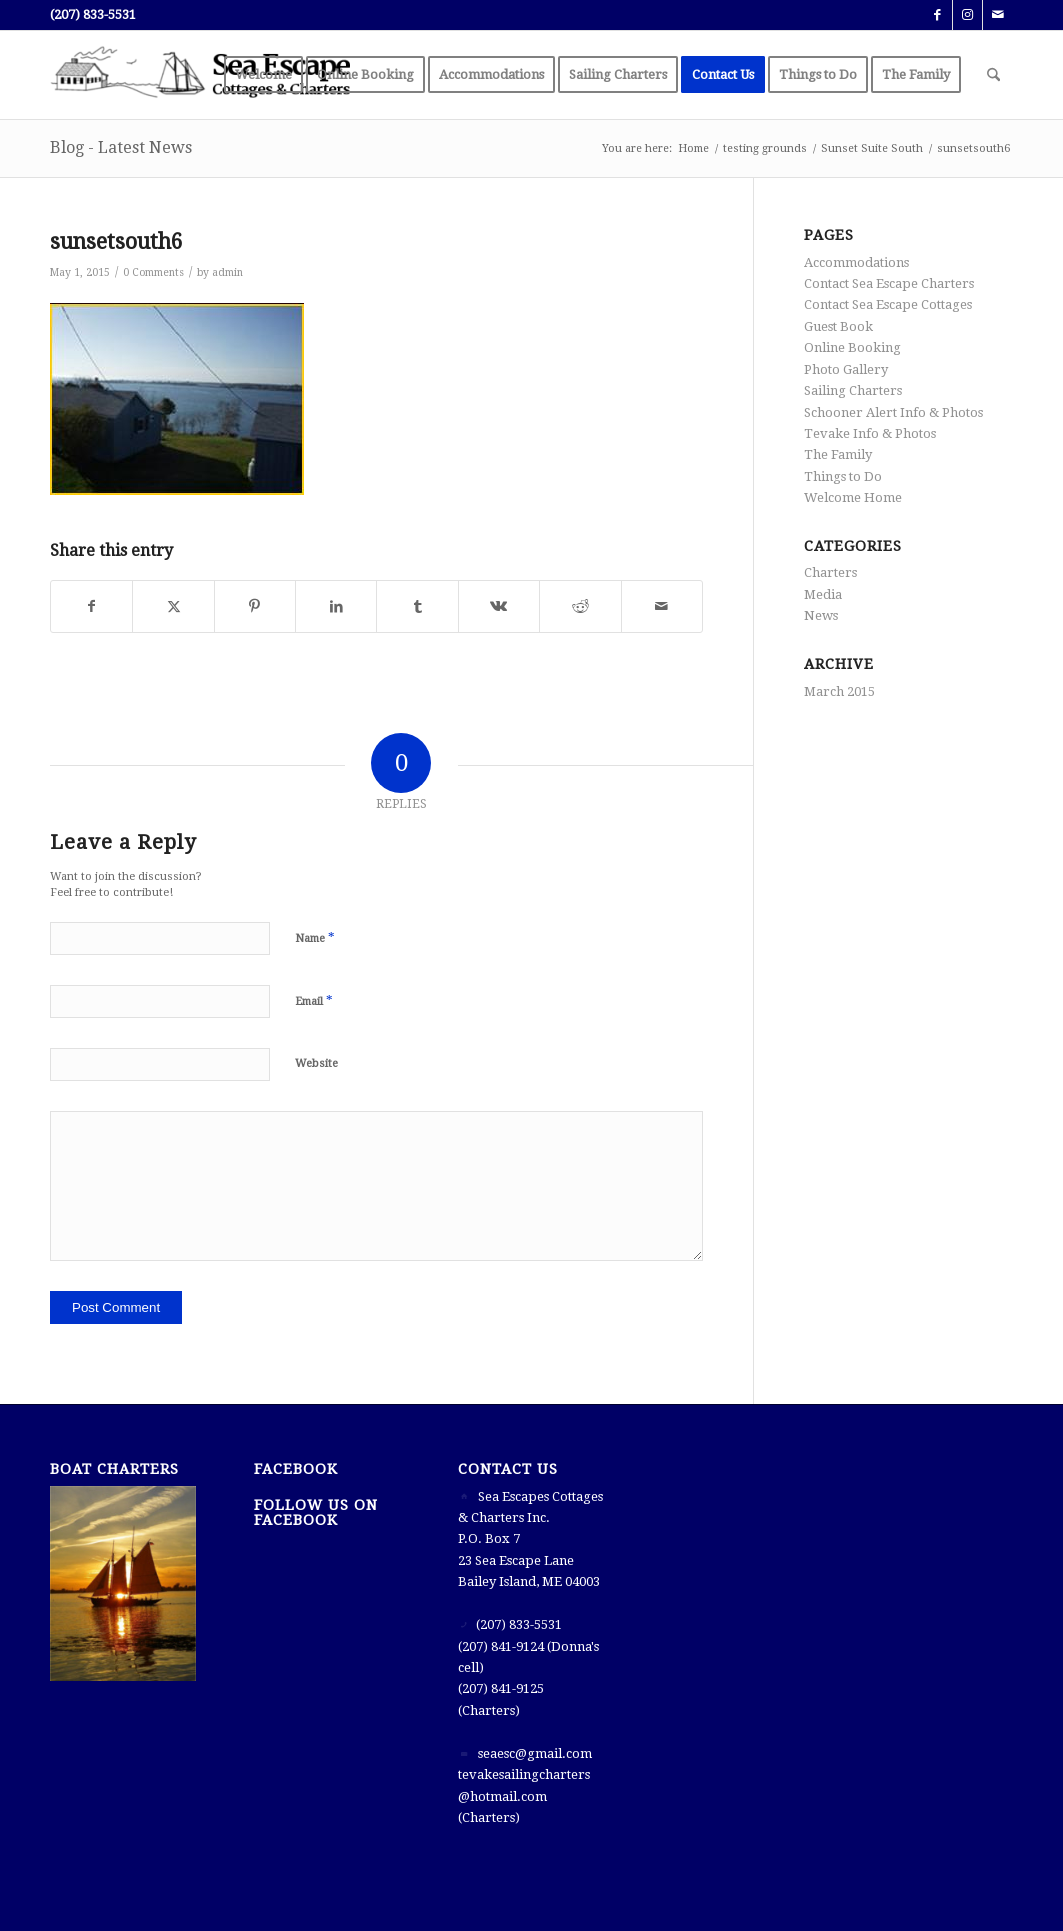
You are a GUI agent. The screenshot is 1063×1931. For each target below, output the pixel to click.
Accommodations (856, 262)
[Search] (993, 75)
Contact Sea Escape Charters (889, 283)
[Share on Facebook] (91, 606)
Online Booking (852, 347)
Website (316, 1063)
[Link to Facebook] (937, 15)
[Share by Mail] (662, 606)
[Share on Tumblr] (417, 606)
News (821, 615)
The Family (838, 454)
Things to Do (843, 476)
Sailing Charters (853, 390)
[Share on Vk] (499, 606)
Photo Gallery (846, 369)
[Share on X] (173, 606)
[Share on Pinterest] (255, 606)
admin (227, 272)
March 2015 (839, 691)
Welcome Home (853, 497)
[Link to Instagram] (967, 15)
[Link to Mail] (998, 15)
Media (823, 594)
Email (314, 1000)
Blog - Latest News (121, 147)
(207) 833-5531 (93, 14)
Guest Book (838, 326)
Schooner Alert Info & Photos (893, 412)
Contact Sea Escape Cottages (888, 304)
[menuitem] (263, 75)
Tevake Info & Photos (870, 433)
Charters (830, 572)
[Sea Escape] (200, 75)
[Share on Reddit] (580, 606)
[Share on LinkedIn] (336, 606)
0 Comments (153, 272)
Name (315, 937)
